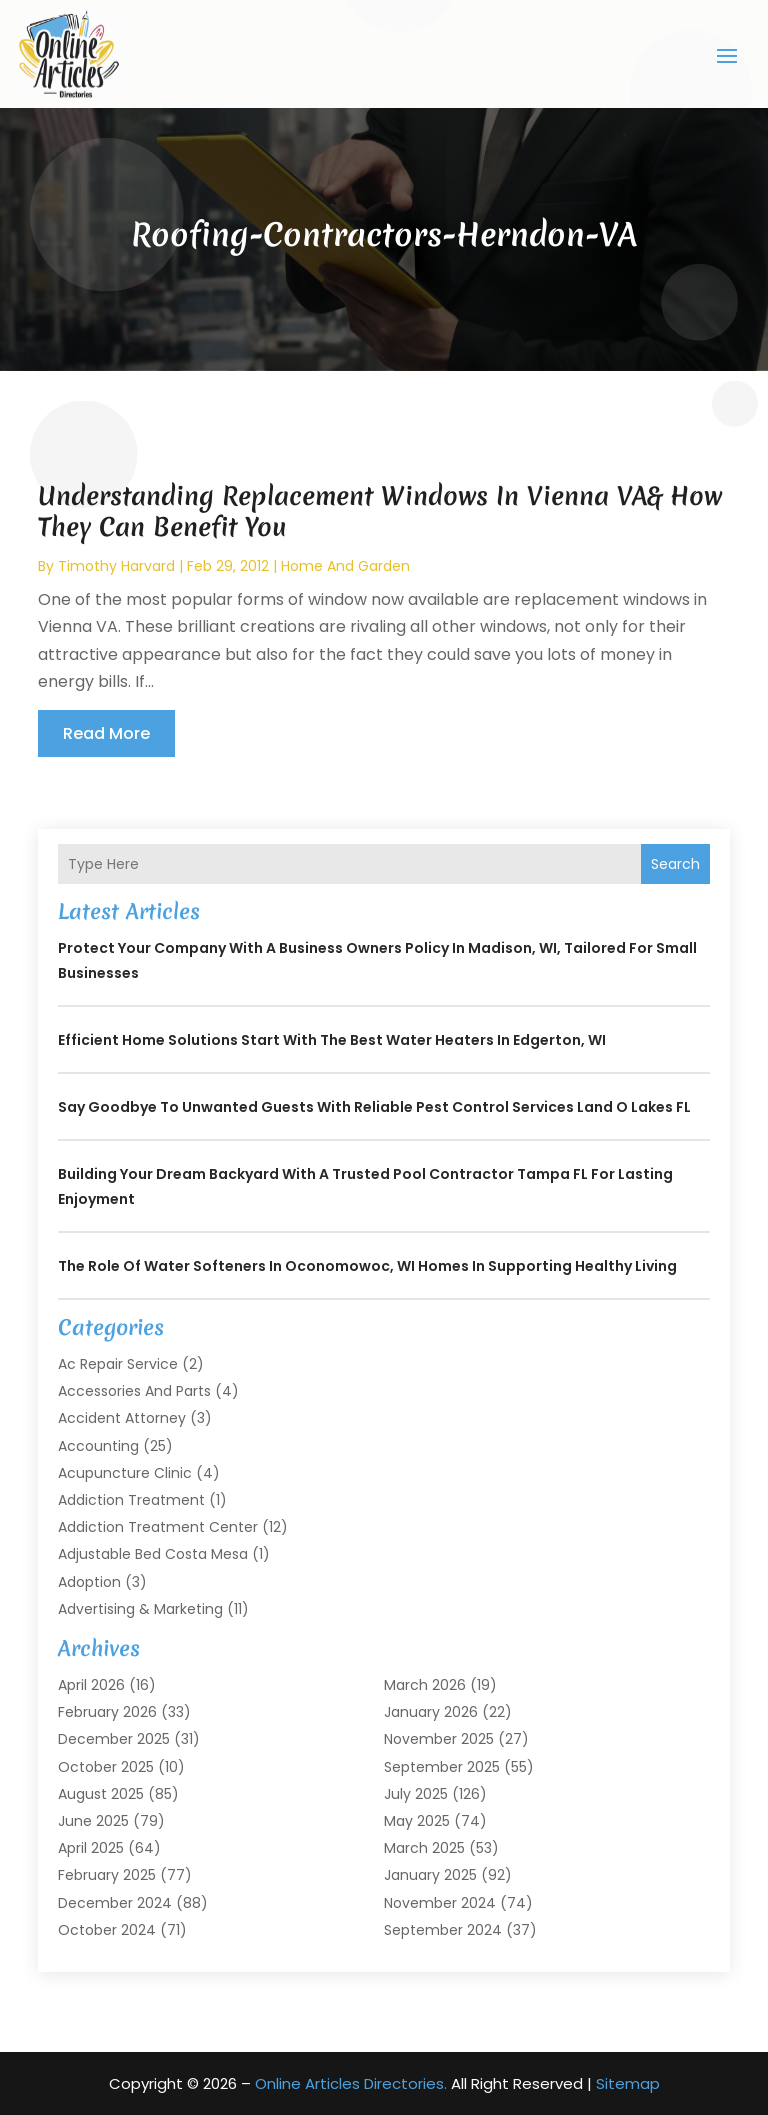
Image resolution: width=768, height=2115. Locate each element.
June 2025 (93, 1821)
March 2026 (425, 1685)
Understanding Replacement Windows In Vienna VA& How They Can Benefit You (380, 510)
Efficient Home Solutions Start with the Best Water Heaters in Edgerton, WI (332, 1040)
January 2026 (431, 1712)
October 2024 (107, 1929)
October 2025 (106, 1766)
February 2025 (107, 1875)
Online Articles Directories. (351, 2083)
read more (106, 732)
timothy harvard (116, 565)
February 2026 (107, 1712)
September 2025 (442, 1766)
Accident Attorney (122, 1418)
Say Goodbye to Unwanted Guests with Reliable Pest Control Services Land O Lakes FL (374, 1107)
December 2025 (114, 1739)
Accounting (98, 1445)
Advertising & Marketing (140, 1608)
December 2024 (115, 1902)
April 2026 (91, 1685)
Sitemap (628, 2083)
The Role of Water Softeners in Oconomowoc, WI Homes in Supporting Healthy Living (367, 1266)
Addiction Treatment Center (158, 1527)
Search (675, 863)
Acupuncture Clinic (125, 1472)
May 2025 (417, 1821)
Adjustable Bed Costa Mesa (153, 1554)
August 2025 (101, 1793)
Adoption (89, 1581)
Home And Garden (345, 565)
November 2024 (440, 1902)
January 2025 (430, 1875)
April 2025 (91, 1848)
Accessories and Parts (134, 1391)
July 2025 (416, 1793)
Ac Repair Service (118, 1364)
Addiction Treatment (131, 1500)
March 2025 (424, 1848)
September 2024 (443, 1929)
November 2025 (439, 1739)
